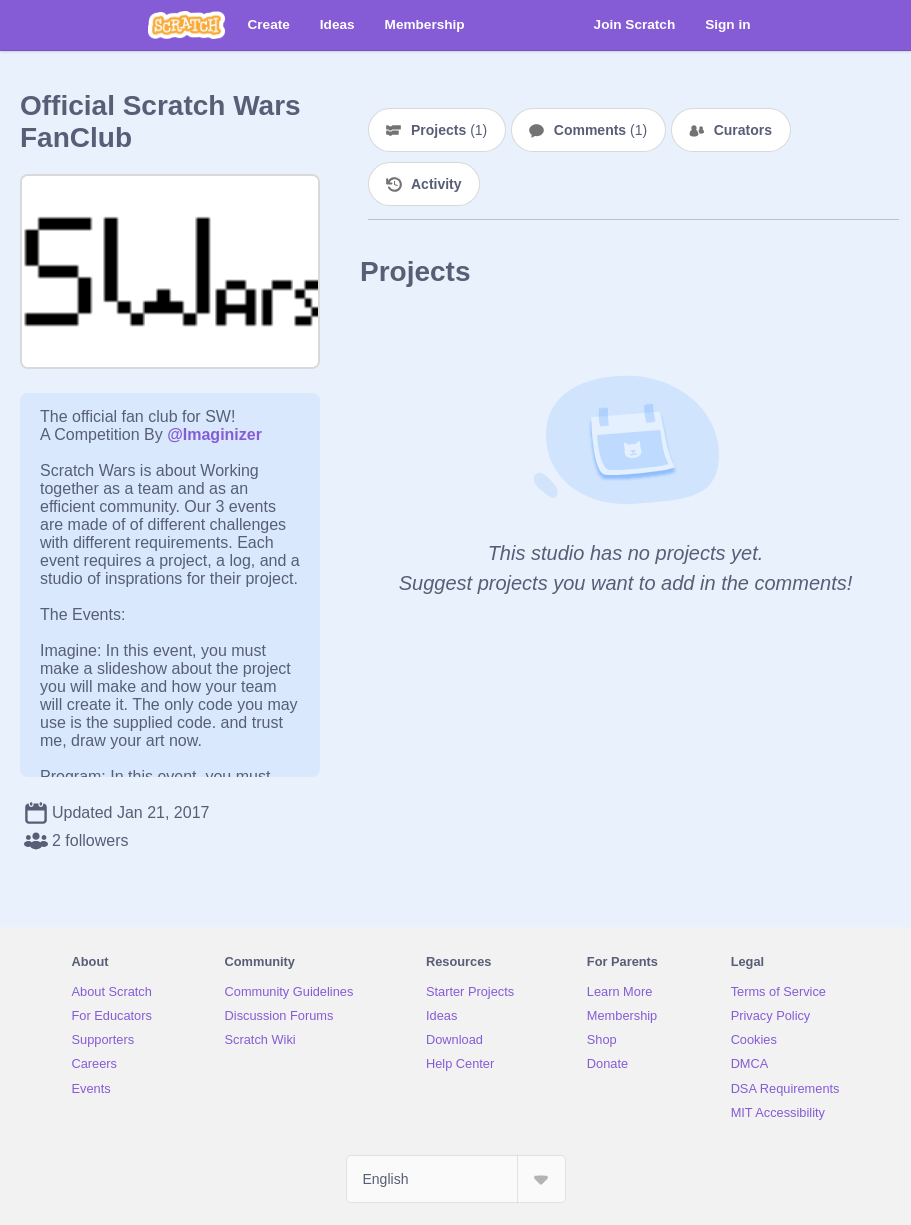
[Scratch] (186, 25)
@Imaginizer (214, 434)
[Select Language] (456, 1179)
